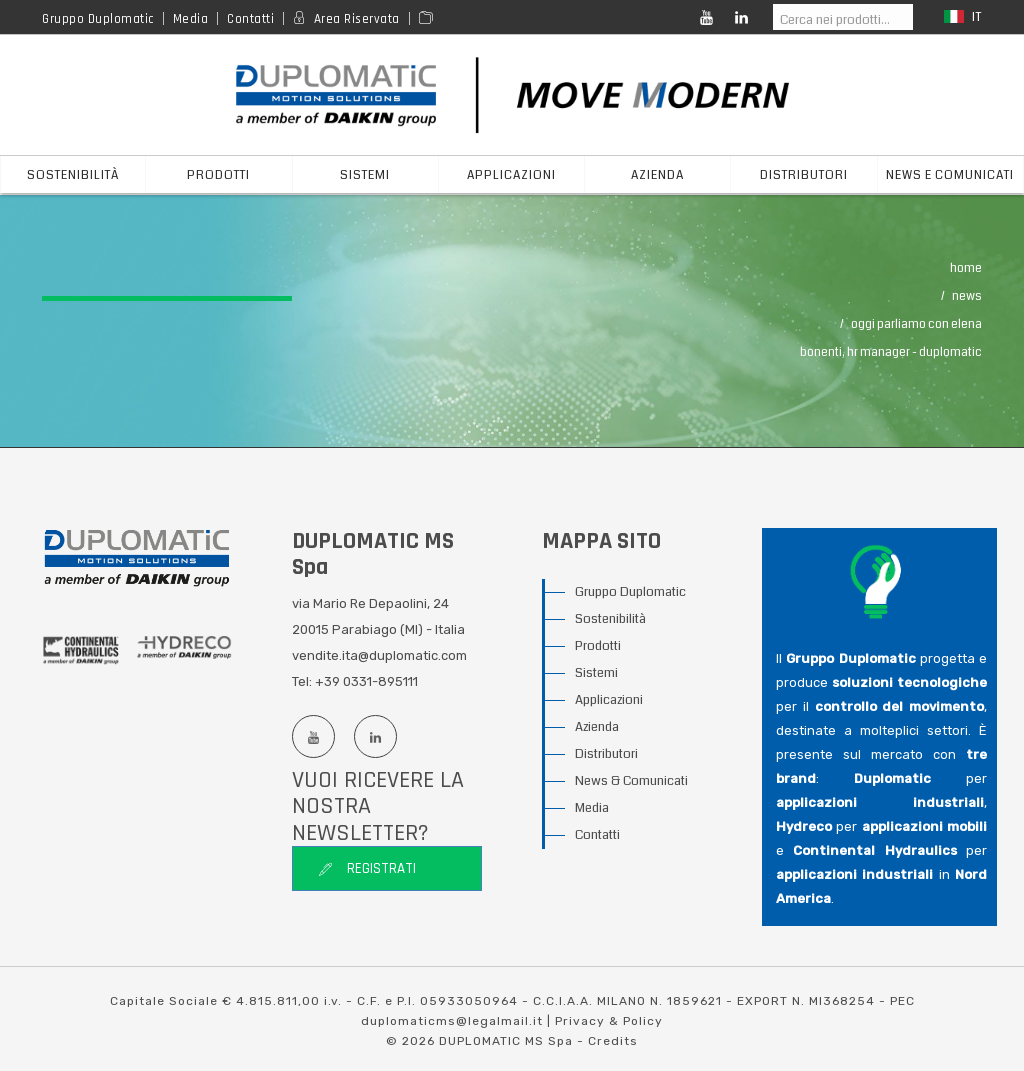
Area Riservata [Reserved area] (357, 19)
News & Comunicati (631, 781)
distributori (804, 175)
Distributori (606, 754)
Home (966, 268)
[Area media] (429, 19)
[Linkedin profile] (375, 736)
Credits (613, 1041)
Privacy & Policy (609, 1021)
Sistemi (596, 673)
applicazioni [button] (511, 175)
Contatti (250, 19)
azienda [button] (657, 175)
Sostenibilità (73, 175)
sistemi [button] (365, 175)
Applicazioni (609, 700)
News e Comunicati (950, 175)
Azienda (597, 727)
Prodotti (598, 646)
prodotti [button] (218, 175)
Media (191, 19)
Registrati (367, 868)
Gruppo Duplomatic (98, 19)
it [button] (963, 17)
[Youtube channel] (313, 736)
